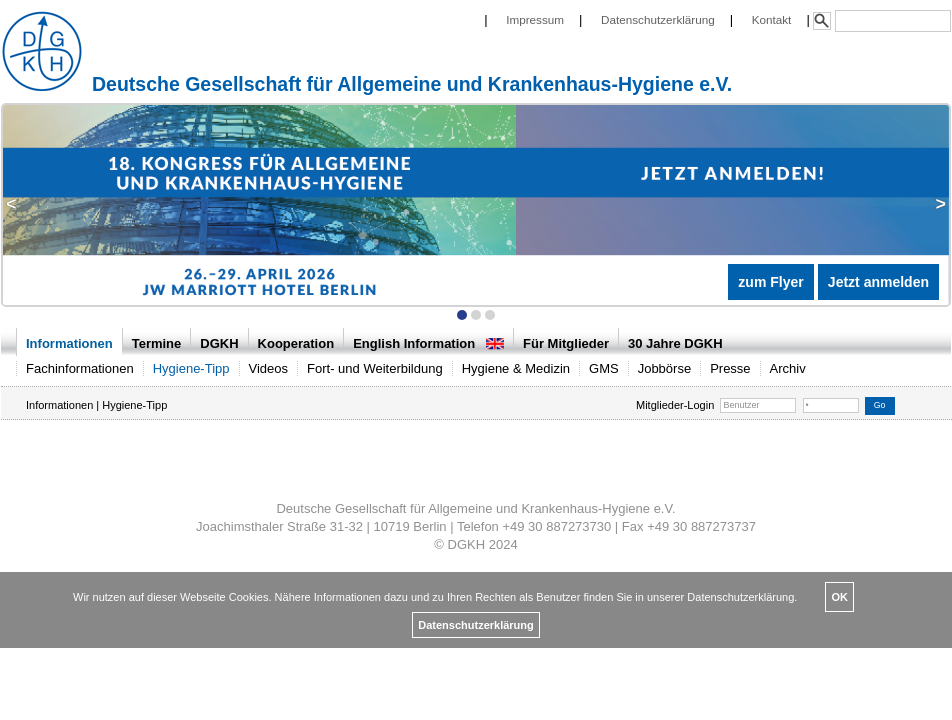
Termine (157, 343)
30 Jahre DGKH (675, 343)
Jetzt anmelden (878, 282)
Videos (269, 368)
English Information (428, 343)
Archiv (788, 368)
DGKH (219, 343)
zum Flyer (770, 282)
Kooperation (296, 343)
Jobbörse (664, 368)
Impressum (535, 19)
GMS (604, 368)
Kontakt (772, 19)
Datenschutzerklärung (658, 19)
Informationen (69, 343)
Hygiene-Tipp (191, 368)
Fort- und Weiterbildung (375, 368)
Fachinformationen (80, 368)
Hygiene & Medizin (516, 368)
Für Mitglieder (566, 343)
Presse (730, 368)
